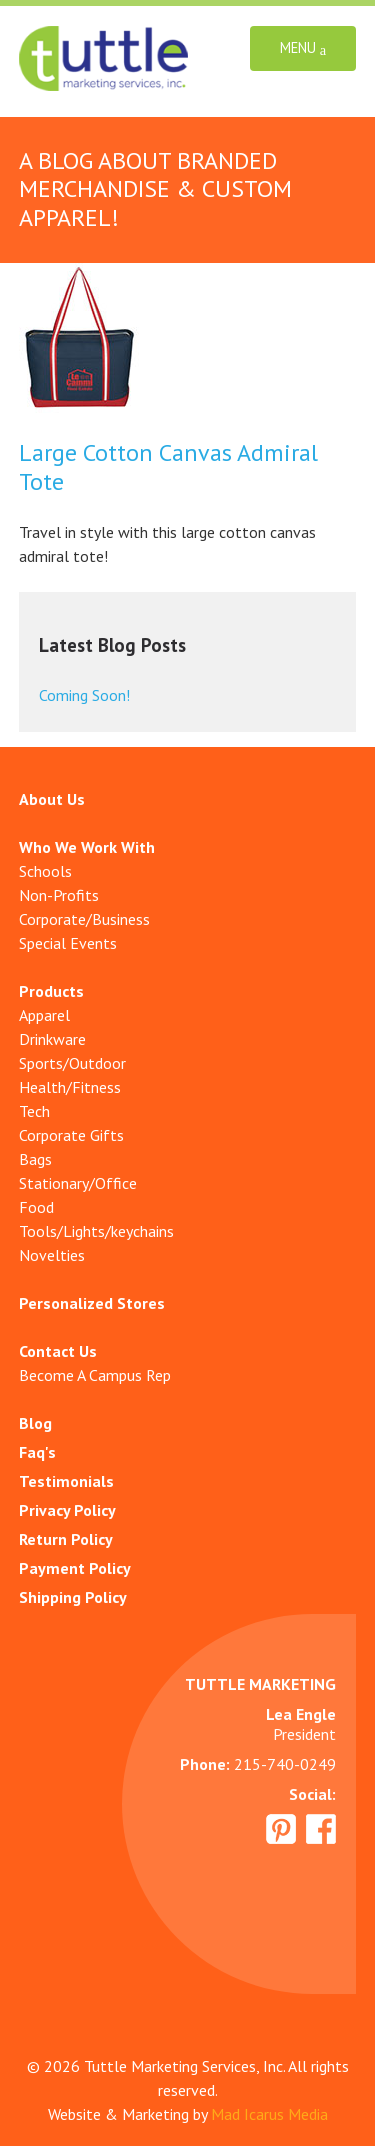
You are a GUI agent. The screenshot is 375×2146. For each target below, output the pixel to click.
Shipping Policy (73, 1597)
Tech (34, 1111)
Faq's (37, 1452)
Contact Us (58, 1351)
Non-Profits (59, 895)
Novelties (52, 1255)
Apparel (44, 1015)
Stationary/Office (78, 1183)
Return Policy (66, 1539)
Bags (35, 1159)
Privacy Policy (67, 1510)
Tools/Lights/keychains (96, 1231)
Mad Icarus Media (269, 2114)
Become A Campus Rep (95, 1375)
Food (36, 1207)
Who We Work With (87, 847)
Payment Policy (75, 1568)
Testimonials (66, 1481)
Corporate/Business (84, 919)
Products (51, 991)
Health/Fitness (70, 1087)
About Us (52, 799)
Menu (303, 48)
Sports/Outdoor (72, 1063)
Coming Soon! (84, 695)
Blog (35, 1423)
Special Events (68, 943)
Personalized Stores (92, 1303)
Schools (45, 871)
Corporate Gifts (71, 1135)
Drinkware (52, 1039)
